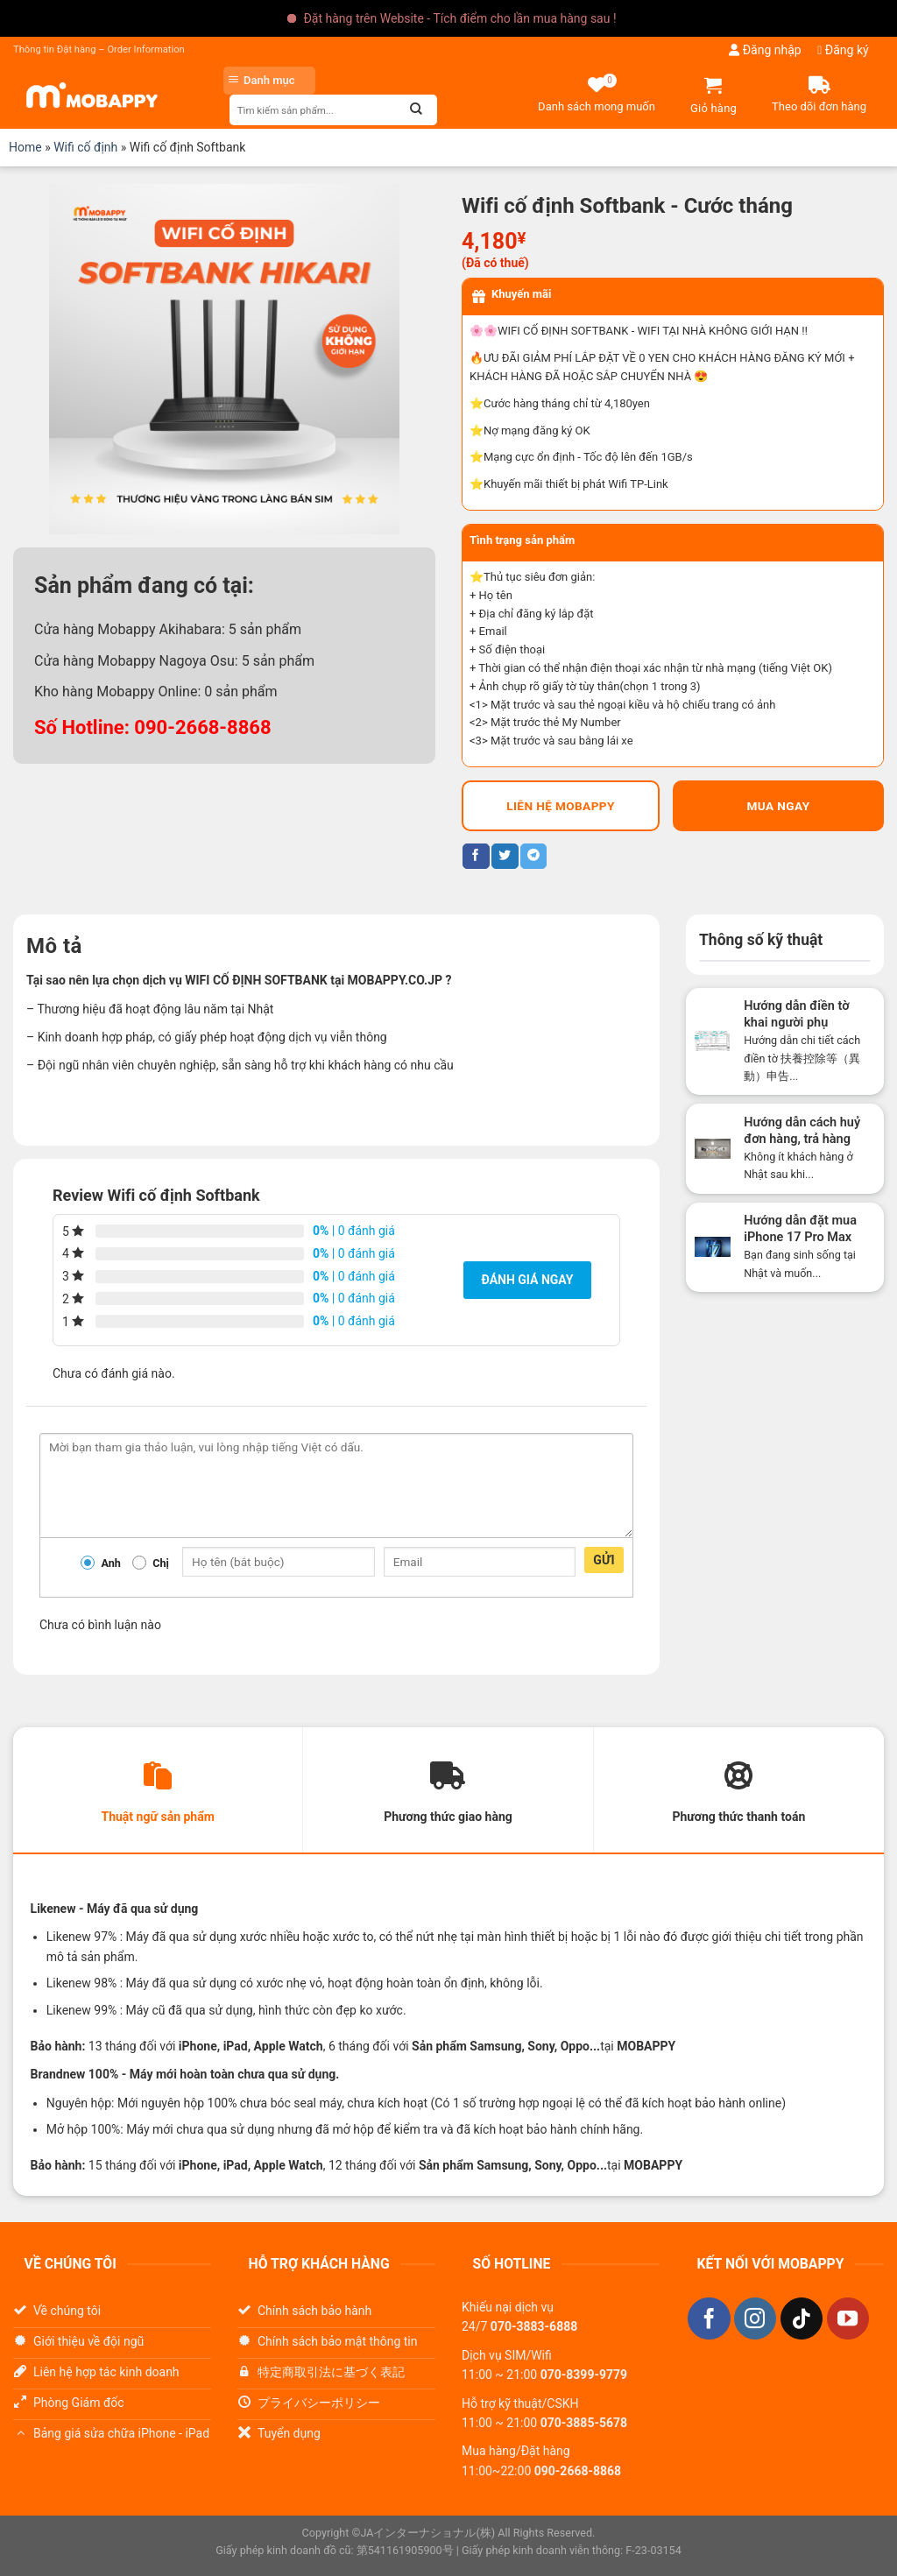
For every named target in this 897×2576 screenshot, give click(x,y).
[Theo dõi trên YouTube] (848, 2322)
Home (25, 147)
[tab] (158, 1792)
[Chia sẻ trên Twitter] (504, 856)
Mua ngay (778, 806)
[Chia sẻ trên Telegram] (533, 856)
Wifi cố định (85, 147)
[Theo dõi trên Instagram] (755, 2322)
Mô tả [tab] (54, 945)
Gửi (604, 1560)
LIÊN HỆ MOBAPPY (560, 806)
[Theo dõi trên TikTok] (801, 2322)
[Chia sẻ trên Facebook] (476, 856)
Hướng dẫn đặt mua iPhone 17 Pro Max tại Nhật (800, 1237)
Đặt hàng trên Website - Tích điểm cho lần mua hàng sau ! (459, 18)
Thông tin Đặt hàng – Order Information (99, 49)
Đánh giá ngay (527, 1280)
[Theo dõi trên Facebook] (709, 2322)
